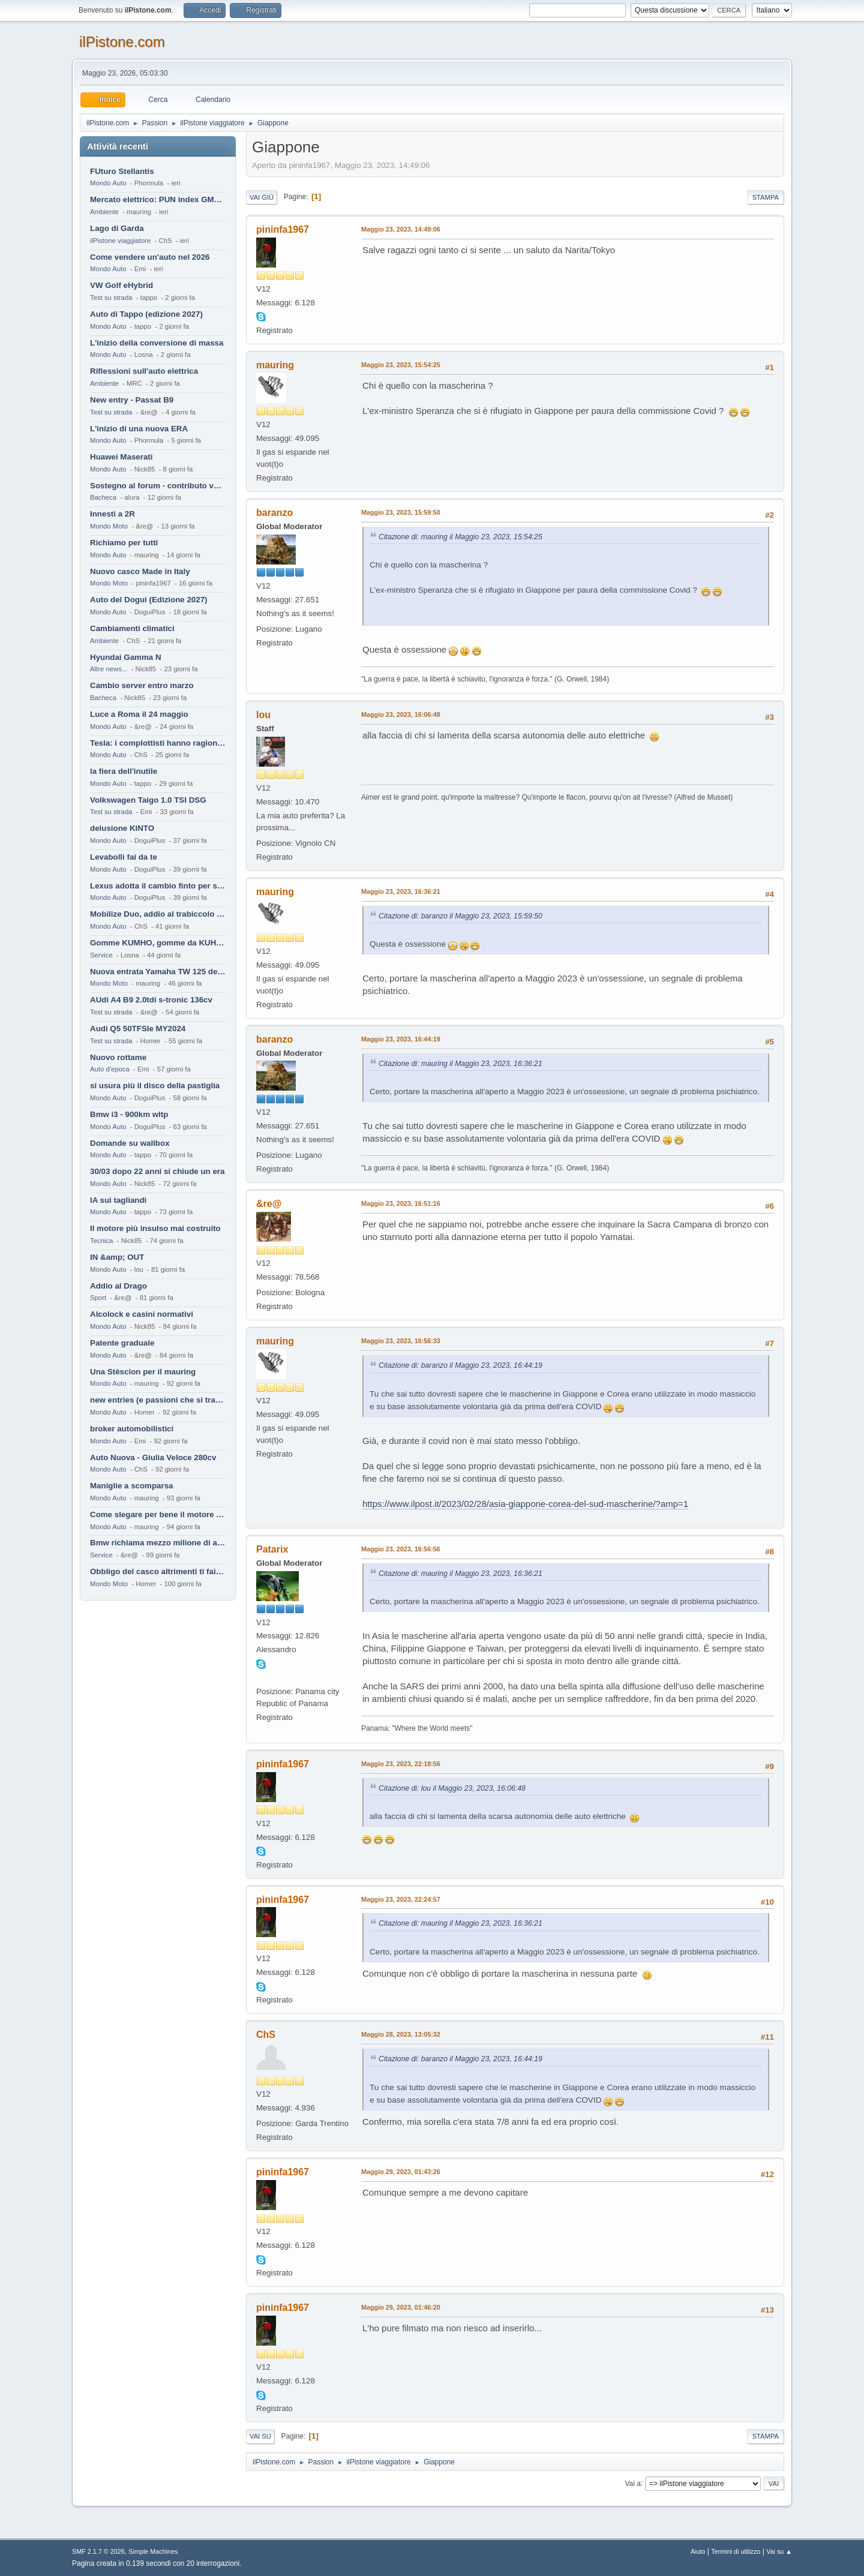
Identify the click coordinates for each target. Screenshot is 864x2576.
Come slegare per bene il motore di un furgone (158, 1514)
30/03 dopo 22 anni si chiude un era (157, 1171)
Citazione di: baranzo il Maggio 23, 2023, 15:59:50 (460, 916)
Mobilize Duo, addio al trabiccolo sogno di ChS (158, 913)
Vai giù (262, 197)
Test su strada (111, 297)
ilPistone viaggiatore (120, 240)
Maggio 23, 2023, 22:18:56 (400, 1763)
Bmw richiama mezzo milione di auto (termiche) (158, 1542)
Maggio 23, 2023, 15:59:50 (400, 512)
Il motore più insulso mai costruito (155, 1228)
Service (101, 955)
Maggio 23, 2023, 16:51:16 (400, 1203)
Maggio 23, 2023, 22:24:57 (400, 1899)
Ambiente (104, 211)
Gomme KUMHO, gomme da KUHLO (158, 942)
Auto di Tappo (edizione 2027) (146, 314)
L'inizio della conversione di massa (156, 342)
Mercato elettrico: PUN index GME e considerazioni (158, 199)
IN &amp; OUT (117, 1257)
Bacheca (103, 497)
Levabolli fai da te (123, 856)
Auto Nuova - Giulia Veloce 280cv (153, 1457)
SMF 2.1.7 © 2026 (98, 2551)
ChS (265, 2034)
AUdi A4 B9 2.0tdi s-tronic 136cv (151, 999)
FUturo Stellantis (122, 171)
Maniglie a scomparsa (131, 1485)
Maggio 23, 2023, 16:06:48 (400, 714)
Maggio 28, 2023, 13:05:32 (400, 2034)
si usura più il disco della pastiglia (155, 1085)
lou (263, 715)
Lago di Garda (117, 228)
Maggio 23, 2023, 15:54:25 (400, 364)
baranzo (274, 513)
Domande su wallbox (130, 1143)
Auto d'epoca (110, 1069)
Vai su (260, 2436)
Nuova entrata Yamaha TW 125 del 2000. (158, 971)
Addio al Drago (118, 1285)
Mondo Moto (109, 526)
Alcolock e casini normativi (141, 1314)
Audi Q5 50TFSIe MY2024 (137, 1028)
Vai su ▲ (779, 2551)
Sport (98, 1297)
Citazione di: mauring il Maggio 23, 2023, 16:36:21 (460, 1063)
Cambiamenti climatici (132, 628)
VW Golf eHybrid (121, 285)
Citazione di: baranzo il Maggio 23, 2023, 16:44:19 (460, 1365)
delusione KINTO (122, 828)
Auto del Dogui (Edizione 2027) (149, 599)
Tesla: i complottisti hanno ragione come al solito (158, 742)
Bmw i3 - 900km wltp (129, 1114)
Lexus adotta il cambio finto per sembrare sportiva (158, 885)
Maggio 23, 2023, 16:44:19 (400, 1039)
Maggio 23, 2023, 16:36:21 (400, 891)
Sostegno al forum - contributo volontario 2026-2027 (158, 485)
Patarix (272, 1549)
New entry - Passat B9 (131, 399)
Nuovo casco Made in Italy (140, 571)
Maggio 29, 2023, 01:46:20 (400, 2307)
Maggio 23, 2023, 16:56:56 (400, 1549)
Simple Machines (153, 2551)
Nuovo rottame (118, 1057)
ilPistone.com (122, 42)
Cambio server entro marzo (142, 685)
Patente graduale (122, 1342)
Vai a (632, 2483)
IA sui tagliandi (118, 1200)
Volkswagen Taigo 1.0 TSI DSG (148, 799)
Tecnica (101, 1240)
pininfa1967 (282, 229)
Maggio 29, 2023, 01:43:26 (400, 2171)
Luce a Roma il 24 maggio (139, 714)
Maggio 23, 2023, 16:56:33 (400, 1340)
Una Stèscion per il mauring (143, 1371)
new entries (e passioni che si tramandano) (158, 1399)
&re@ (268, 1204)
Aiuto (698, 2551)
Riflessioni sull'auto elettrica (144, 371)
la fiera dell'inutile (123, 771)
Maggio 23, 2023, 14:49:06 (400, 229)
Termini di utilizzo (735, 2551)
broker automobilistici (131, 1428)
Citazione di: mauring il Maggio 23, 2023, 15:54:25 (460, 537)
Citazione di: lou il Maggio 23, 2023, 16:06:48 (452, 1788)
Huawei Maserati (121, 456)
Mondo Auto (108, 183)
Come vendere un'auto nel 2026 (149, 257)
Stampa (765, 197)
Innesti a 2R (112, 513)
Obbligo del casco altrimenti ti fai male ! (158, 1571)
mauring (275, 365)
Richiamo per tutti (124, 542)
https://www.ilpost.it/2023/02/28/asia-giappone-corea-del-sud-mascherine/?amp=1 (525, 1504)
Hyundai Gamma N (125, 657)
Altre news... (108, 668)
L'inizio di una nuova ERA (139, 428)
